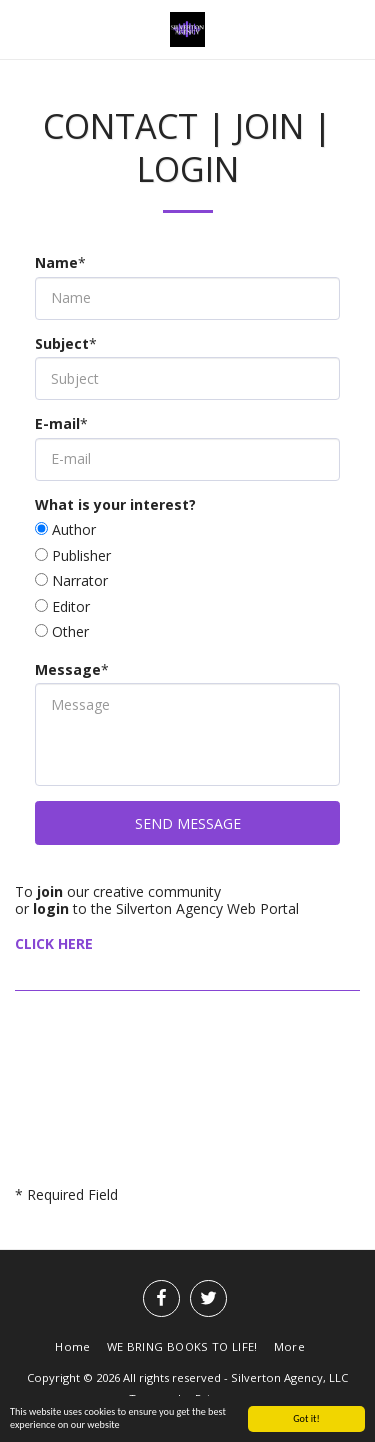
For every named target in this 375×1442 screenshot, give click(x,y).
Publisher (81, 556)
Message (68, 670)
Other (70, 632)
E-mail (57, 424)
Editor (71, 607)
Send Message (188, 823)
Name (56, 263)
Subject (62, 344)
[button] (22, 28)
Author (74, 530)
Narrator (80, 581)
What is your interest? (115, 505)
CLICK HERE (54, 943)
